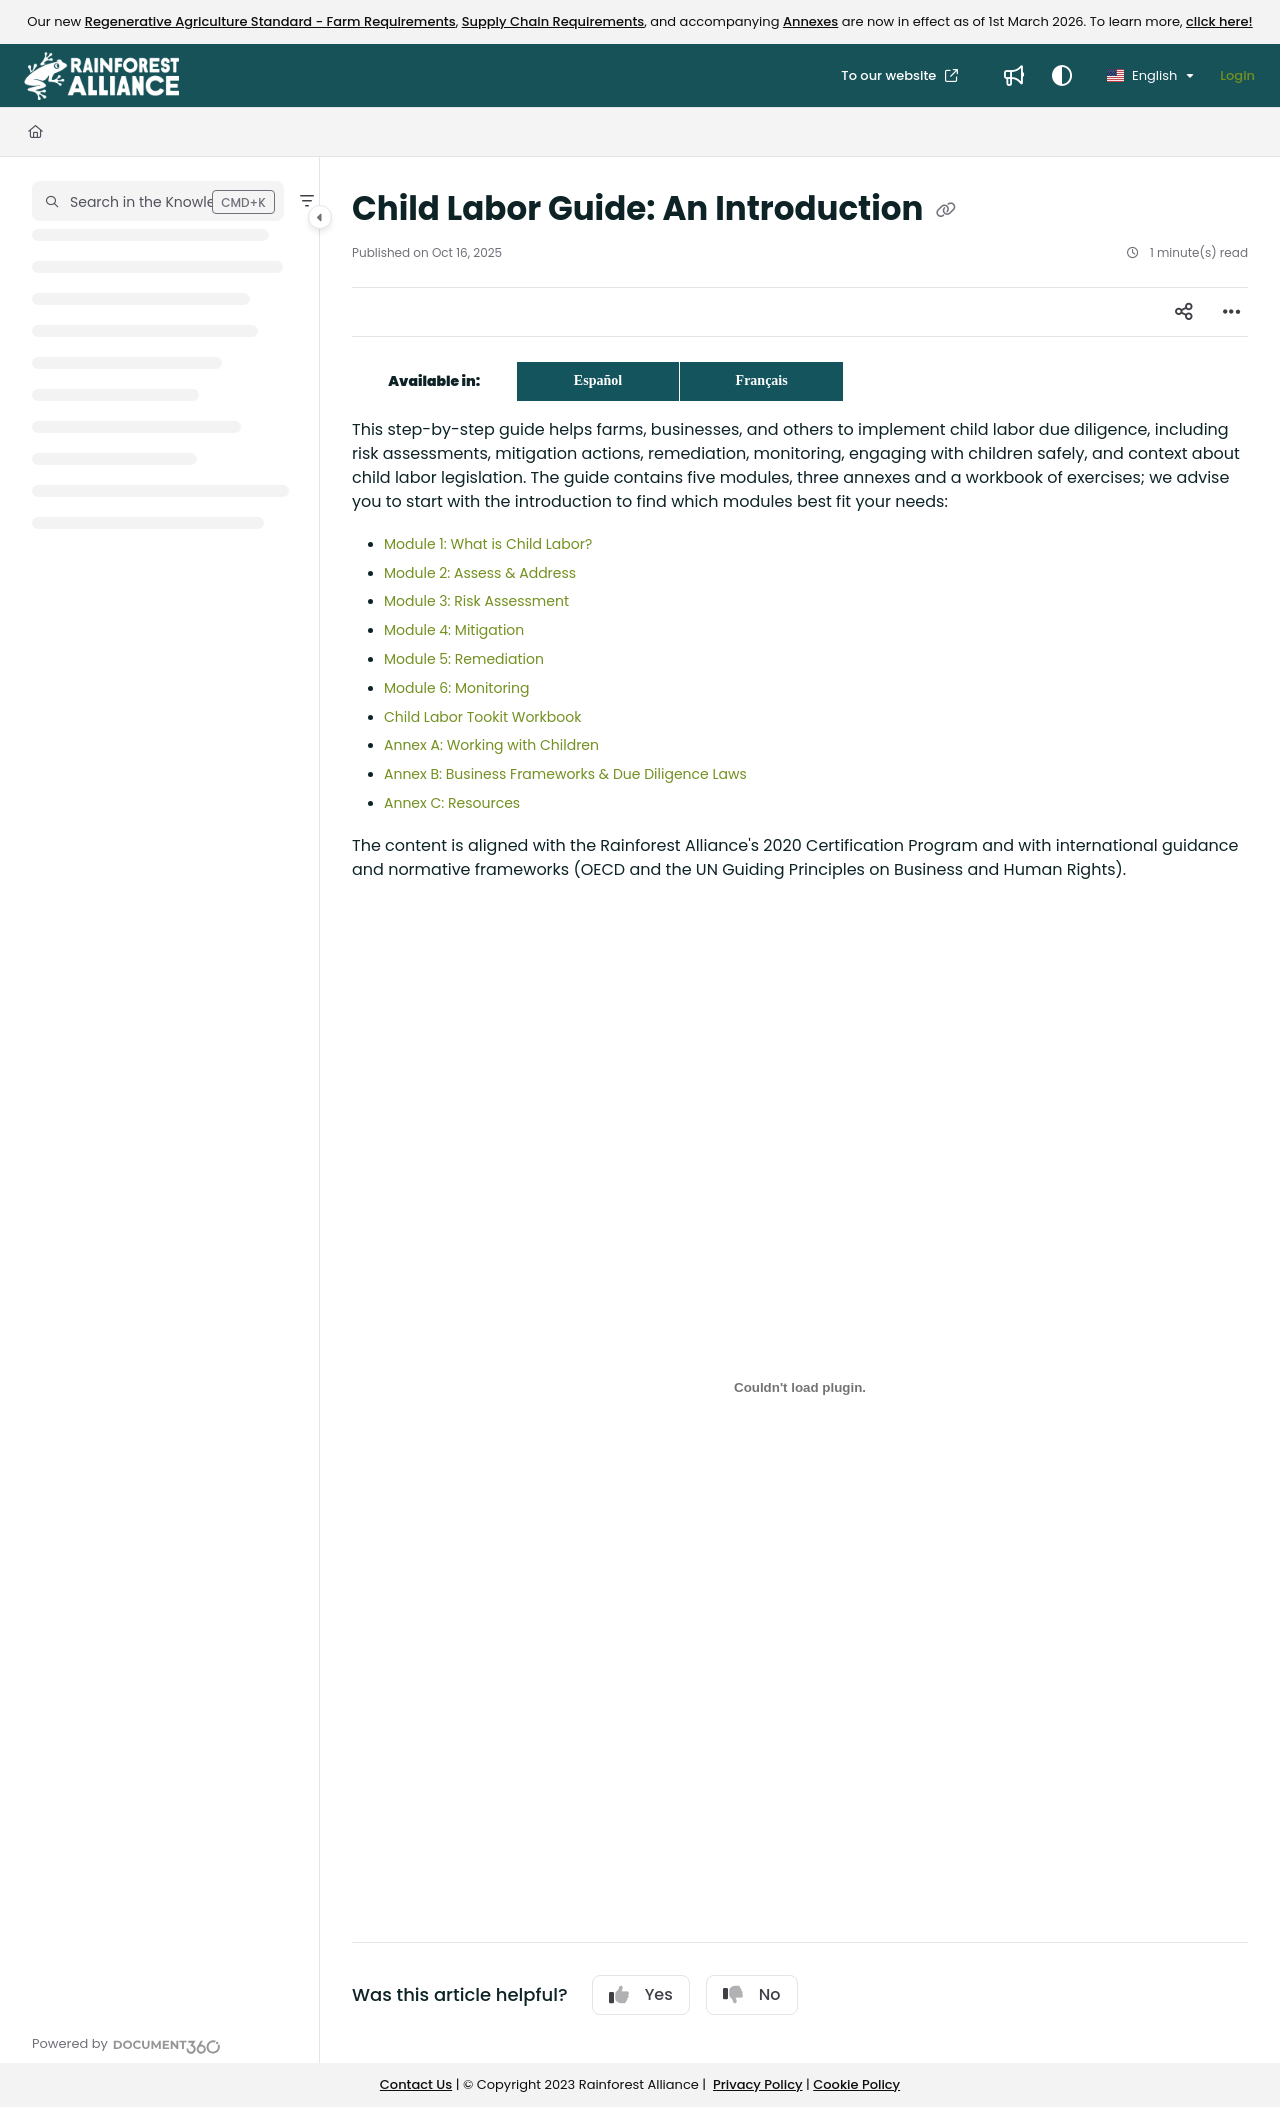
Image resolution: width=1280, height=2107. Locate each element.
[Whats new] (1014, 76)
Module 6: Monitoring (456, 688)
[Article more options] (1232, 312)
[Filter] (307, 201)
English (1142, 75)
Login (1237, 75)
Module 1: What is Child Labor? (488, 544)
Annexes (810, 21)
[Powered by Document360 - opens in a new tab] (126, 2044)
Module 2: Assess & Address (480, 573)
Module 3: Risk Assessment (476, 601)
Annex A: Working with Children (491, 745)
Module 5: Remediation (464, 659)
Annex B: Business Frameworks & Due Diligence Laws (565, 774)
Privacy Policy (757, 2084)
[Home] (35, 132)
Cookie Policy (856, 2084)
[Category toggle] (320, 217)
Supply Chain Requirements (553, 21)
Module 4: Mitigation (454, 630)
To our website (890, 75)
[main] (800, 1110)
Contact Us (416, 2084)
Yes (641, 1994)
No (752, 1994)
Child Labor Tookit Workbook (482, 717)
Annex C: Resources (452, 803)
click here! (1219, 21)
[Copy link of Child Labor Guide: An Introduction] (946, 211)
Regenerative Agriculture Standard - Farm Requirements (270, 21)
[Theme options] (1062, 76)
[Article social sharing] (1184, 312)
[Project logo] (101, 76)
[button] (158, 201)
